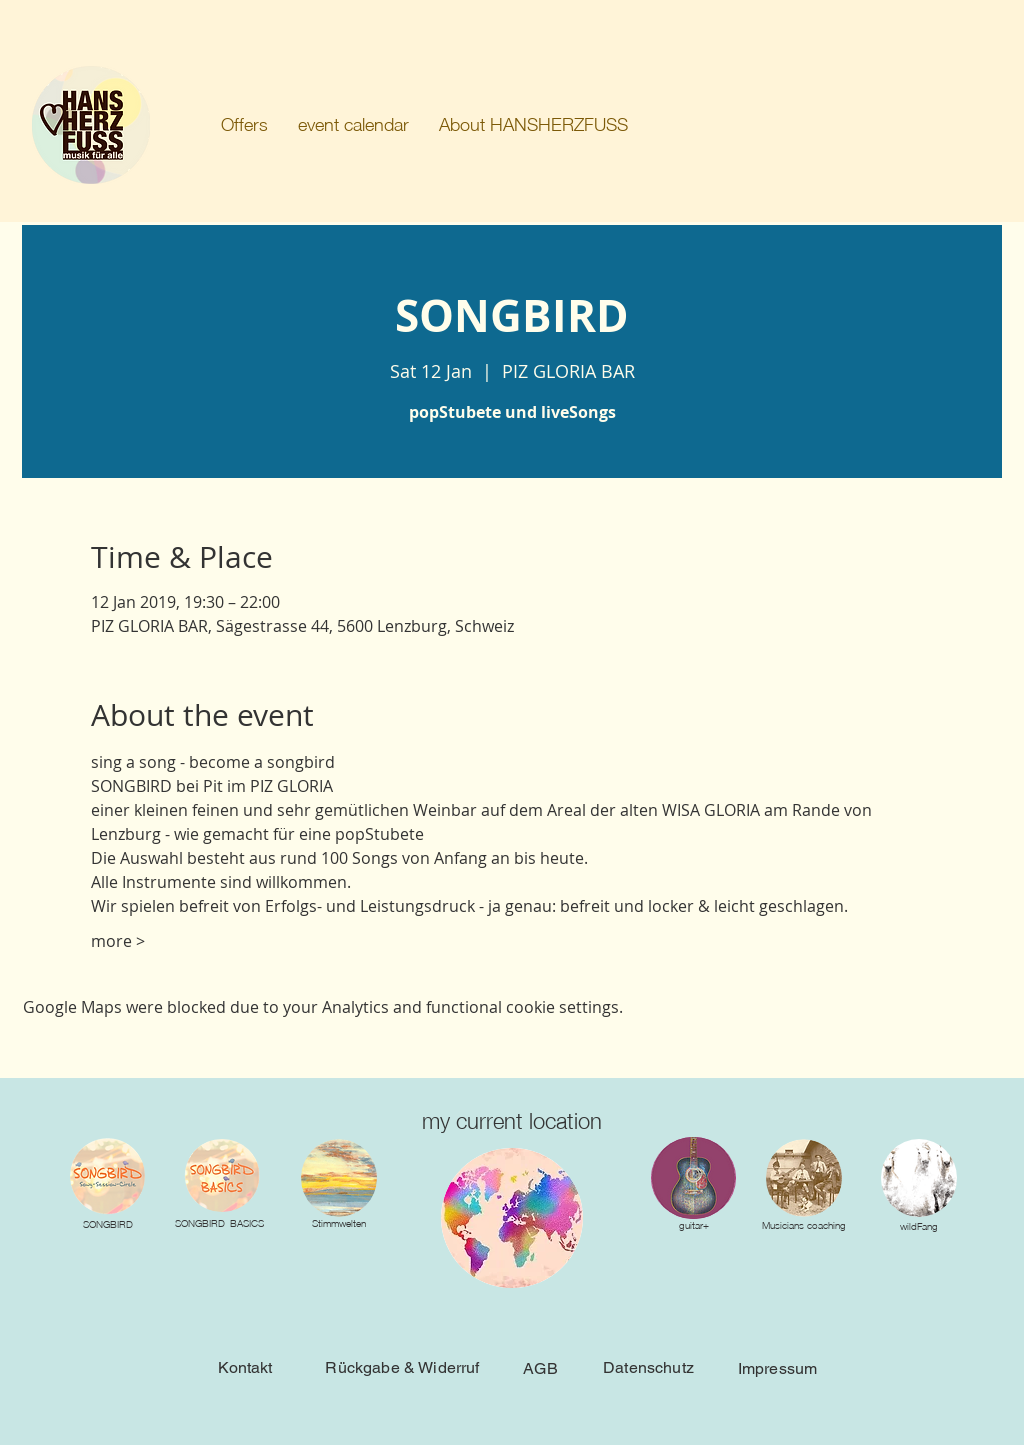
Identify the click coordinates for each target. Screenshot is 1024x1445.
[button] (244, 125)
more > (118, 941)
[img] (339, 1178)
